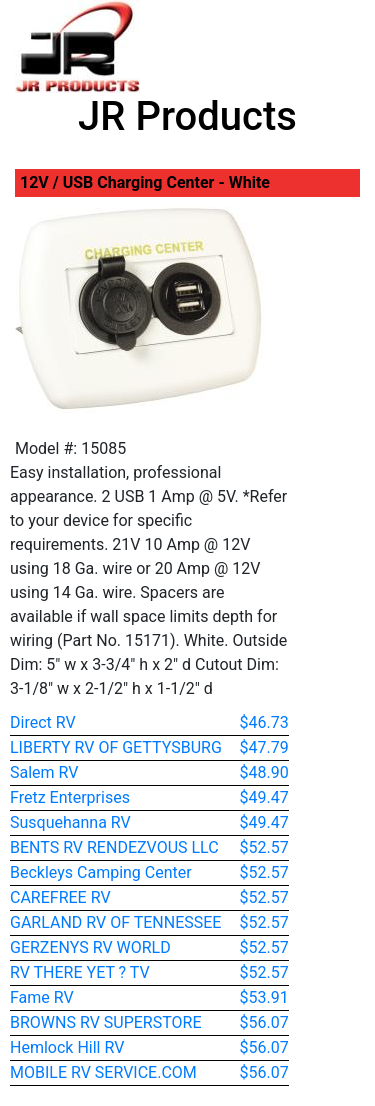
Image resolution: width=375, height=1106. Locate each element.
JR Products (187, 116)
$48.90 (264, 772)
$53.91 (264, 997)
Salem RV (44, 772)
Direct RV (43, 722)
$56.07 (264, 1022)
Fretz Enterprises (70, 797)
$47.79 (264, 747)
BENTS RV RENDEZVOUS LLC (114, 847)
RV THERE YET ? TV (80, 972)
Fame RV (42, 997)
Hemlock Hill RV (67, 1047)
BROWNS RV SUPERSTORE (106, 1022)
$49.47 (264, 797)
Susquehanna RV (70, 822)
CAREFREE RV (60, 897)
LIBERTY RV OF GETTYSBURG (116, 747)
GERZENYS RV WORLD (90, 947)
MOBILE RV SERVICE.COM (103, 1072)
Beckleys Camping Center (101, 872)
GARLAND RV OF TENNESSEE (115, 922)
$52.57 (264, 847)
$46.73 (264, 722)
